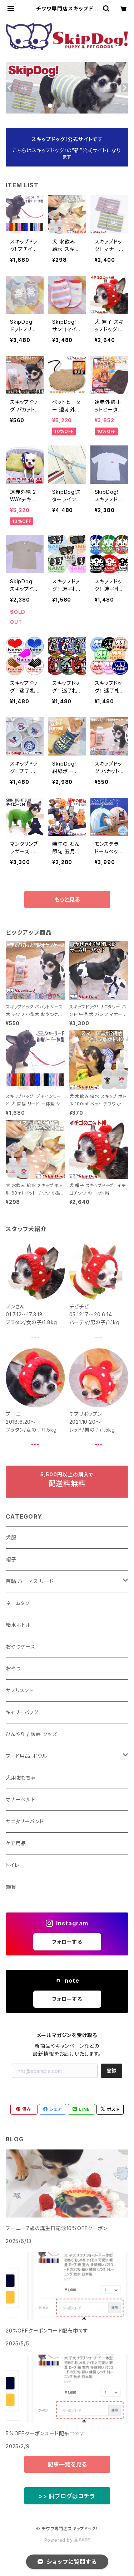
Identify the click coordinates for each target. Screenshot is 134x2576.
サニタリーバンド (25, 1821)
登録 (111, 2071)
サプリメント (19, 1690)
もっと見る (67, 899)
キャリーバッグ (22, 1712)
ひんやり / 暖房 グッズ (31, 1734)
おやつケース (20, 1647)
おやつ (13, 1668)
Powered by (67, 2540)
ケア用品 (16, 1843)
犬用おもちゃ (20, 1778)
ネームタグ (18, 1603)
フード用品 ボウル (26, 1756)
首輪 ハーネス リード (30, 1581)
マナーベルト (20, 1799)
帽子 (11, 1559)
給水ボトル (18, 1625)
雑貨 (11, 1887)
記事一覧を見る (67, 2464)
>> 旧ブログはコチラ (67, 2496)
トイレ (12, 1865)
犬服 (11, 1537)
